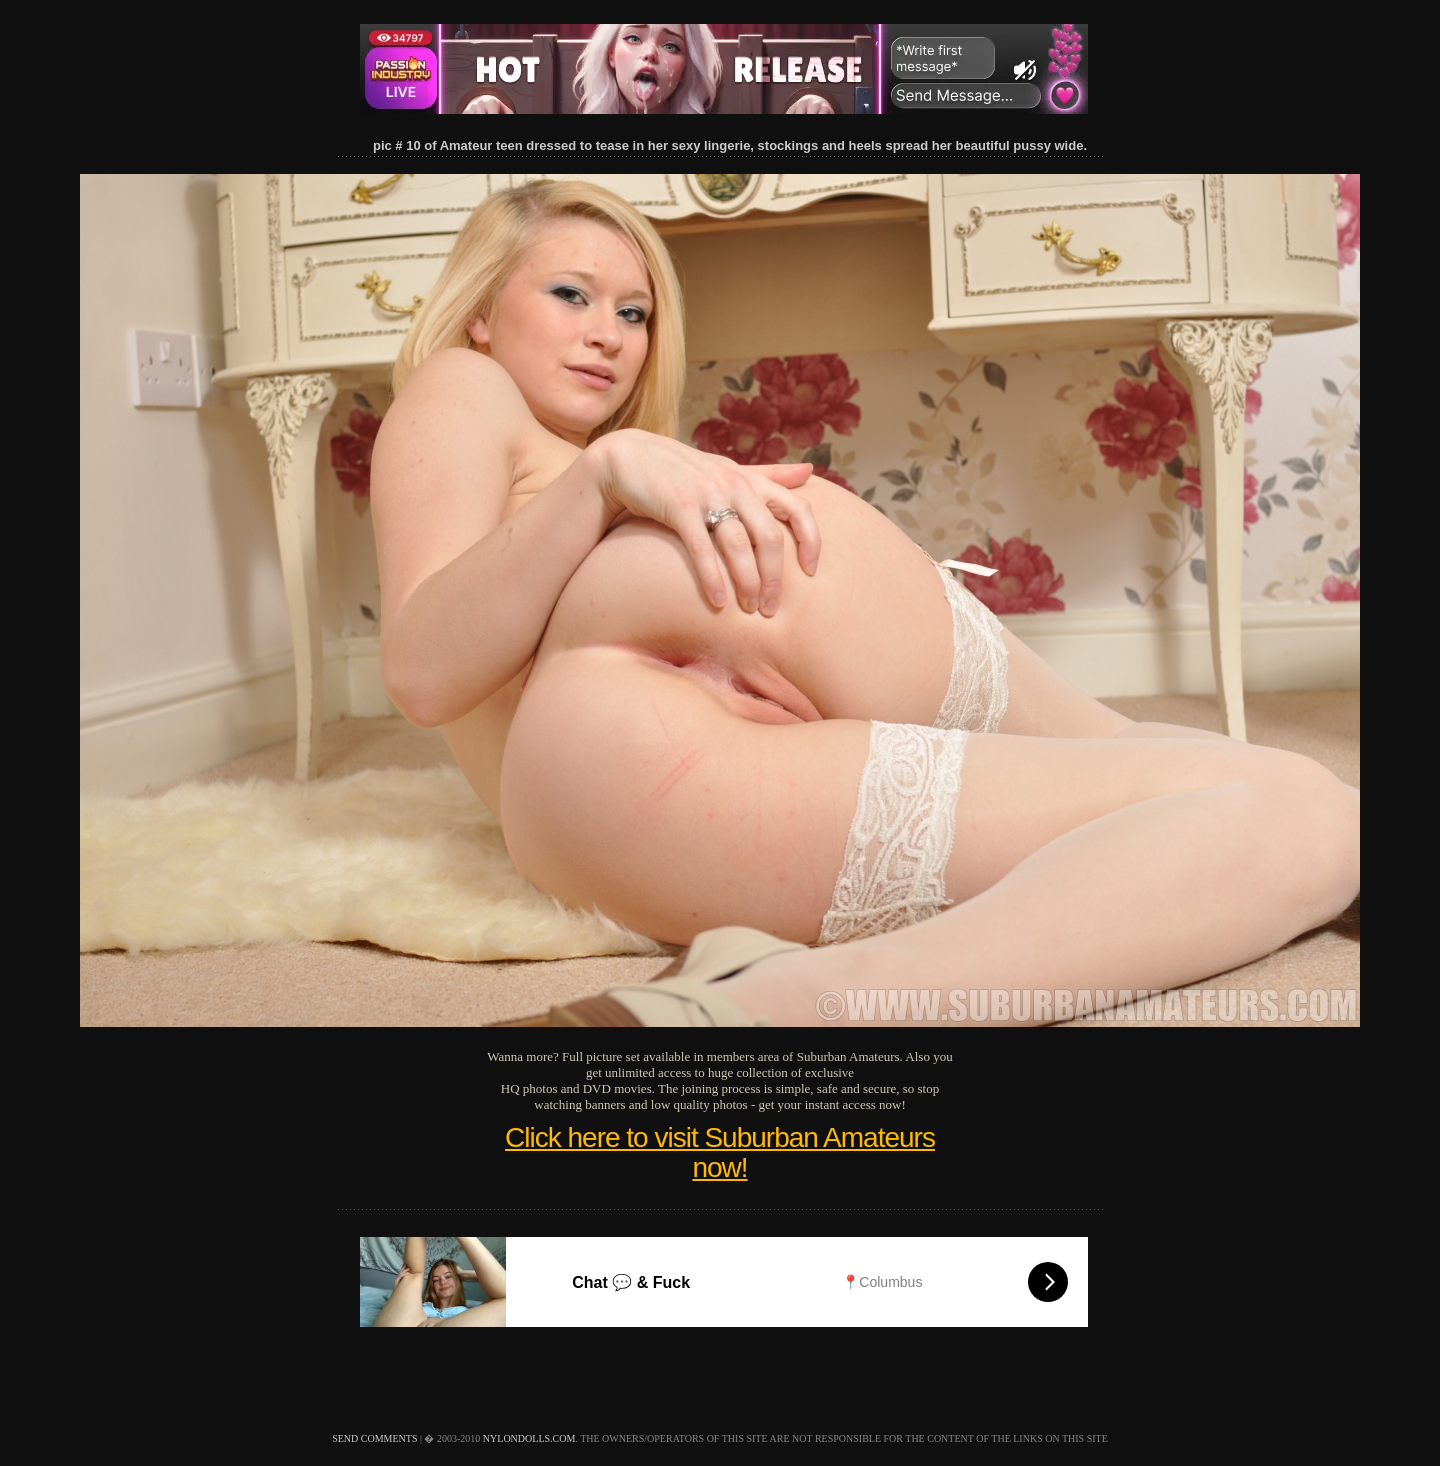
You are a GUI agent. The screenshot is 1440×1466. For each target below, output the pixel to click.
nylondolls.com (529, 1438)
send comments (374, 1438)
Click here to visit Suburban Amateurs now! (720, 1152)
